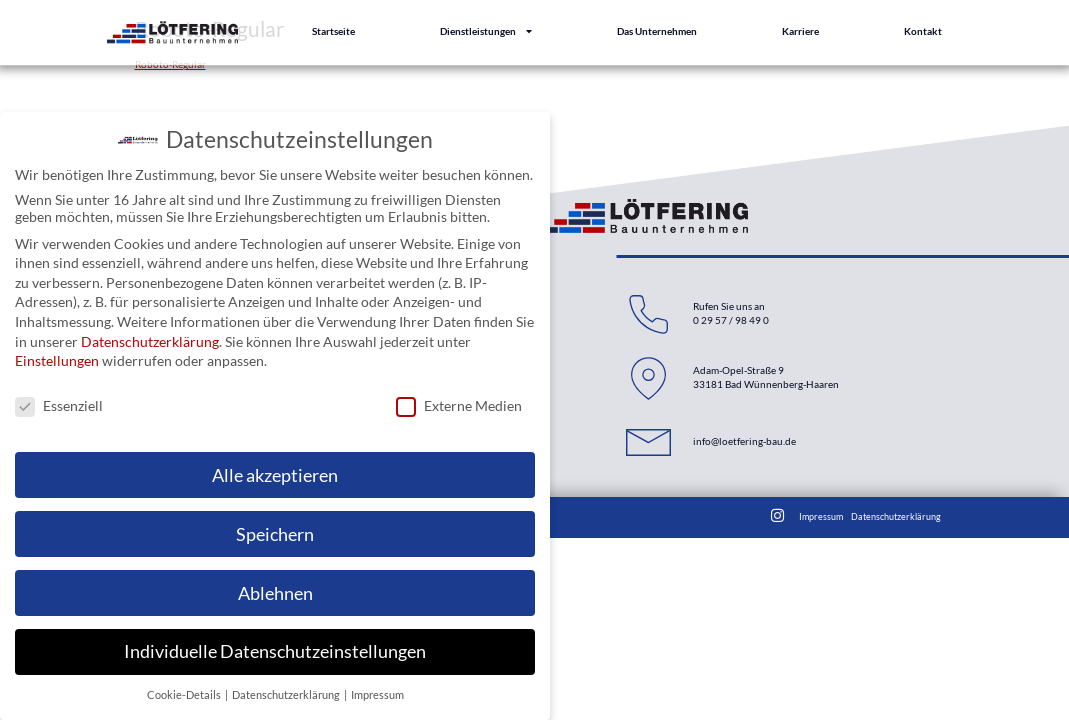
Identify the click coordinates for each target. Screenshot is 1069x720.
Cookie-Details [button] (185, 694)
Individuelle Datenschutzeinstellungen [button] (275, 650)
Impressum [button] (377, 694)
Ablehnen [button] (275, 591)
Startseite (333, 29)
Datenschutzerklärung (896, 517)
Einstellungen (57, 359)
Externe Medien (459, 403)
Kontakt (923, 29)
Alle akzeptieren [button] (275, 473)
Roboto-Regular (170, 64)
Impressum (821, 517)
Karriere (800, 29)
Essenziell (59, 403)
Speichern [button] (275, 532)
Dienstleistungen (486, 30)
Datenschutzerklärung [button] (287, 694)
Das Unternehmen (657, 29)
